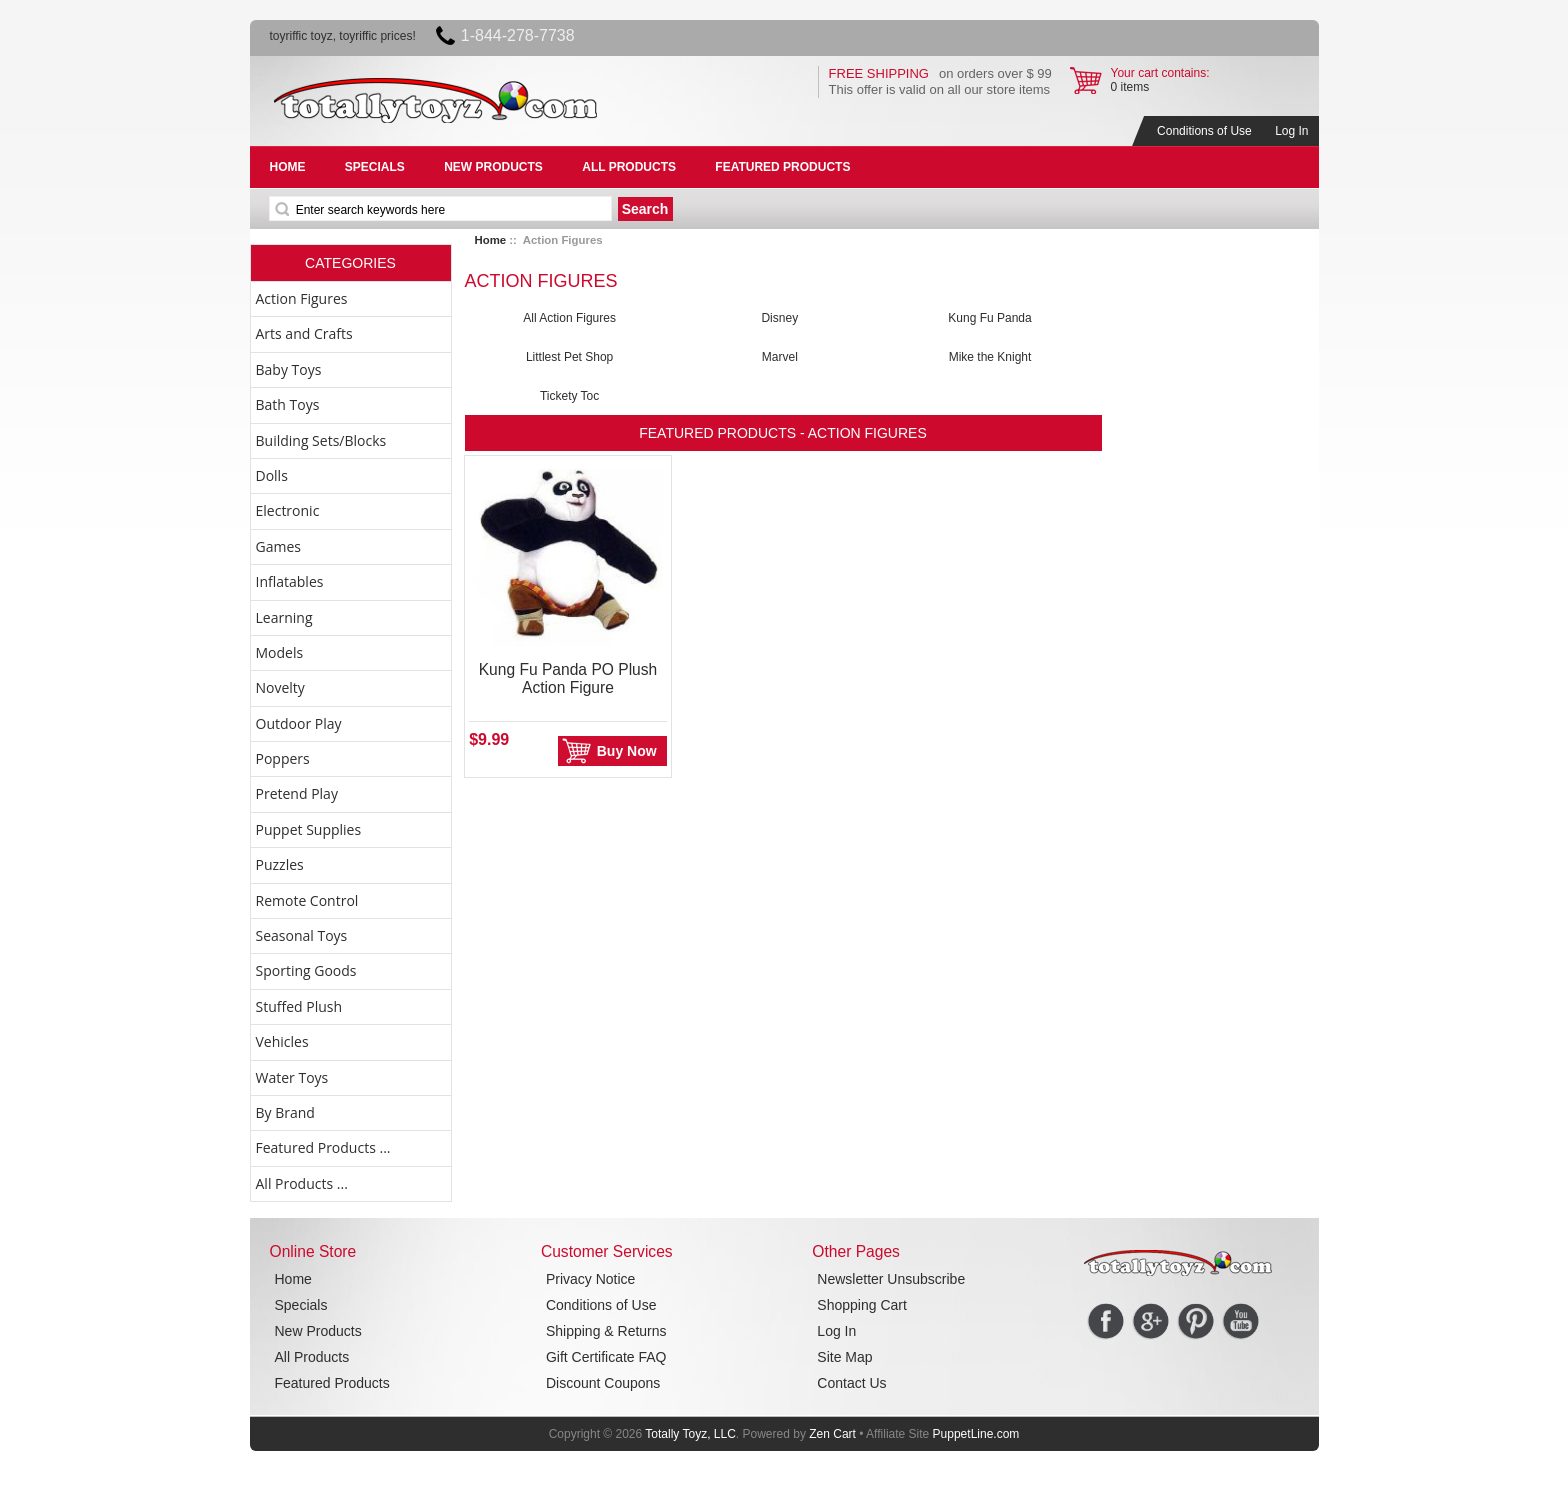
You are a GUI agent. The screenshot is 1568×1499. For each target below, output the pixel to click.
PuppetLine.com (976, 1434)
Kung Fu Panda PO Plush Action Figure (568, 678)
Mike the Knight (990, 356)
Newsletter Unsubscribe (891, 1279)
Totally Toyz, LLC (690, 1434)
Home (491, 240)
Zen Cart (832, 1434)
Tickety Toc (569, 395)
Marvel (780, 356)
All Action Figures (569, 317)
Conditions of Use (1204, 131)
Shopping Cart (862, 1305)
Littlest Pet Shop (569, 356)
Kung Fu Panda (989, 317)
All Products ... (302, 1183)
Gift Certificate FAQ (606, 1357)
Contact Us (851, 1383)
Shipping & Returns (606, 1331)
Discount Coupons (603, 1383)
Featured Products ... (323, 1147)
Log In (1291, 131)
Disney (779, 317)
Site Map (844, 1357)
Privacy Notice (590, 1279)
